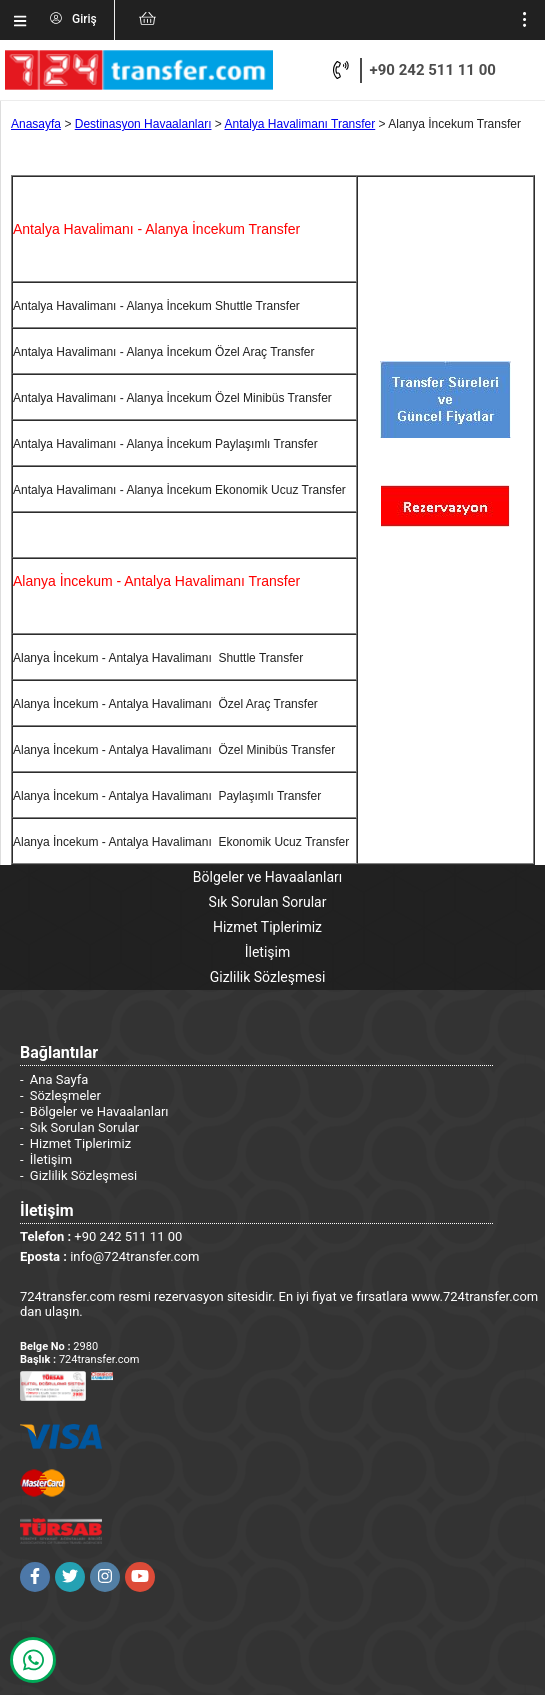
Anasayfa (36, 124)
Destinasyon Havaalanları (143, 124)
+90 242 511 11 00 (433, 70)
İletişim (268, 952)
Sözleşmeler (65, 1095)
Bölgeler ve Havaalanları (267, 877)
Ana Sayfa (59, 1079)
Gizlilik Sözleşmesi (268, 977)
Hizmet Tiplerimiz (267, 927)
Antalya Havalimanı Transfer (300, 124)
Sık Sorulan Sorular (268, 902)
